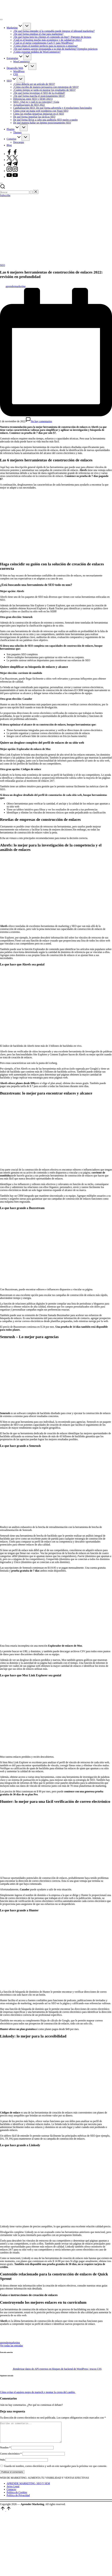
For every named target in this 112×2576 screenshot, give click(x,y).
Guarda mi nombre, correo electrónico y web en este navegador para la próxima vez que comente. (55, 2470)
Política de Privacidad (18, 2499)
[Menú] (1, 19)
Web (2, 2463)
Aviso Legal (13, 2490)
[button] (31, 192)
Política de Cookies (17, 2496)
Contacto (11, 2493)
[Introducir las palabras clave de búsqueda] (14, 192)
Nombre (5, 2451)
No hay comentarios (39, 421)
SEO (2, 265)
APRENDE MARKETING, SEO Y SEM (28, 2487)
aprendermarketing (10, 2342)
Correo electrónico (11, 2457)
